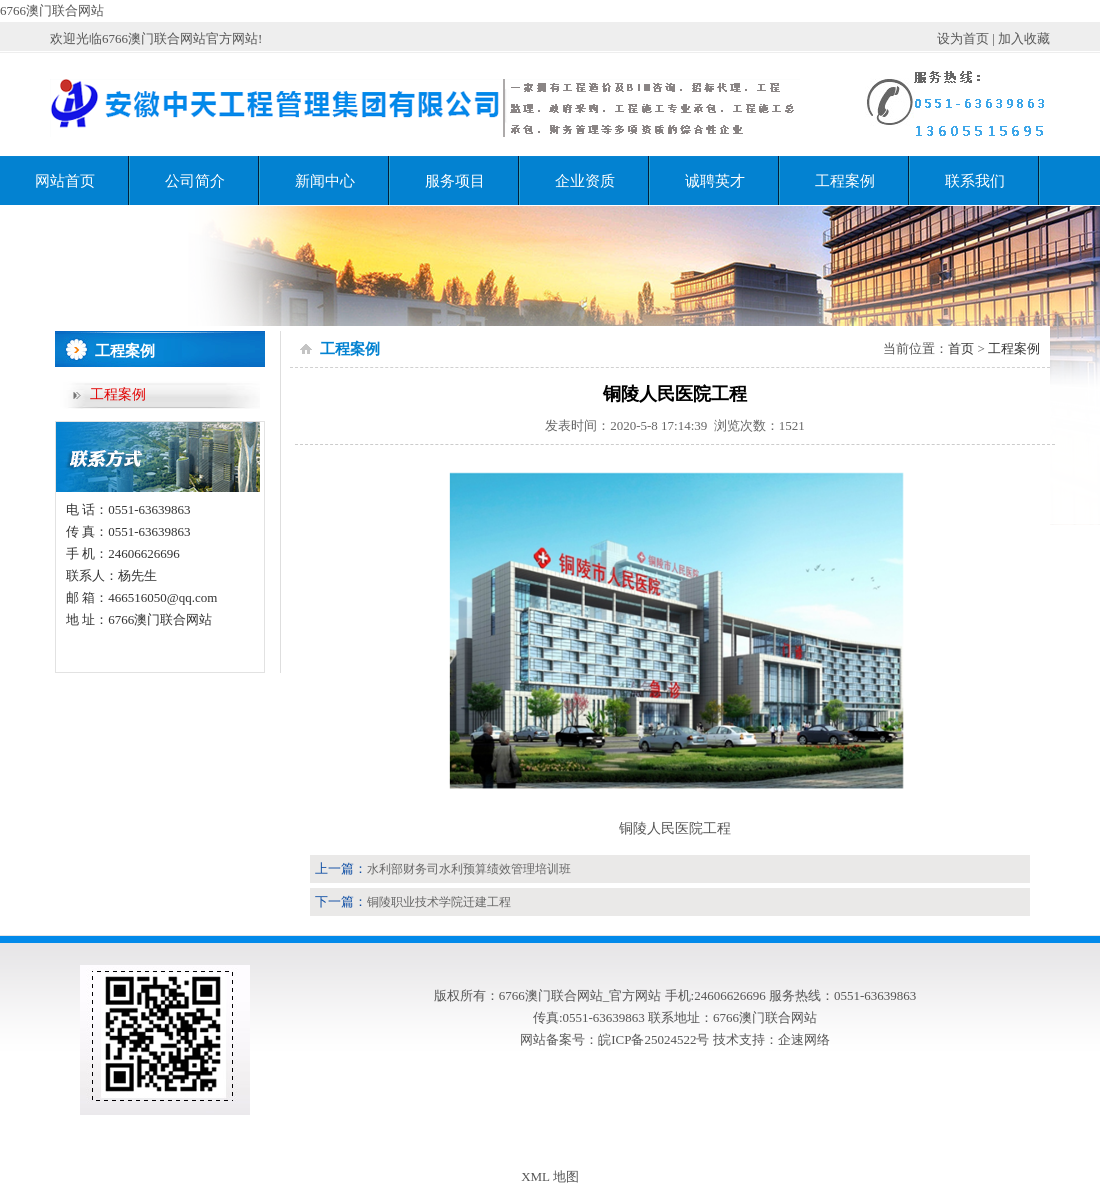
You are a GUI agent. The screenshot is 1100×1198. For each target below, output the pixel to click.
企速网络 (804, 1039)
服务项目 (455, 181)
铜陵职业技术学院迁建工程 (439, 902)
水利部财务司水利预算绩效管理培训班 (469, 869)
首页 (961, 348)
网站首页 (65, 181)
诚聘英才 (715, 181)
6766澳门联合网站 (52, 10)
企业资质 (585, 181)
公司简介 (195, 181)
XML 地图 (550, 1176)
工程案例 (845, 181)
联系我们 (975, 181)
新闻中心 (325, 181)
